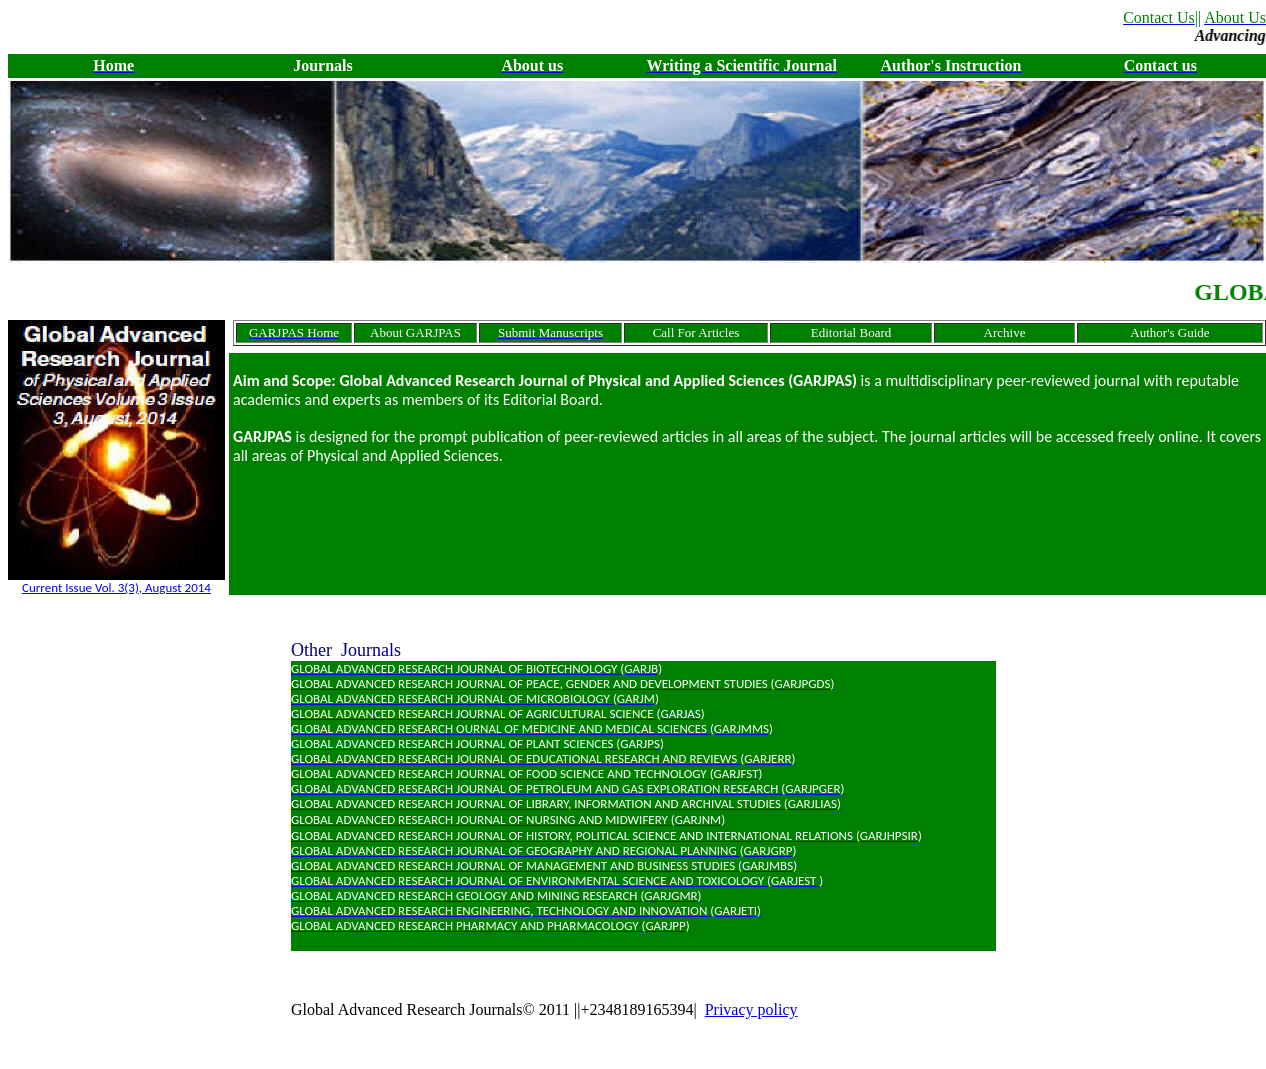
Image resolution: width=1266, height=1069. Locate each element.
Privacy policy (751, 1009)
